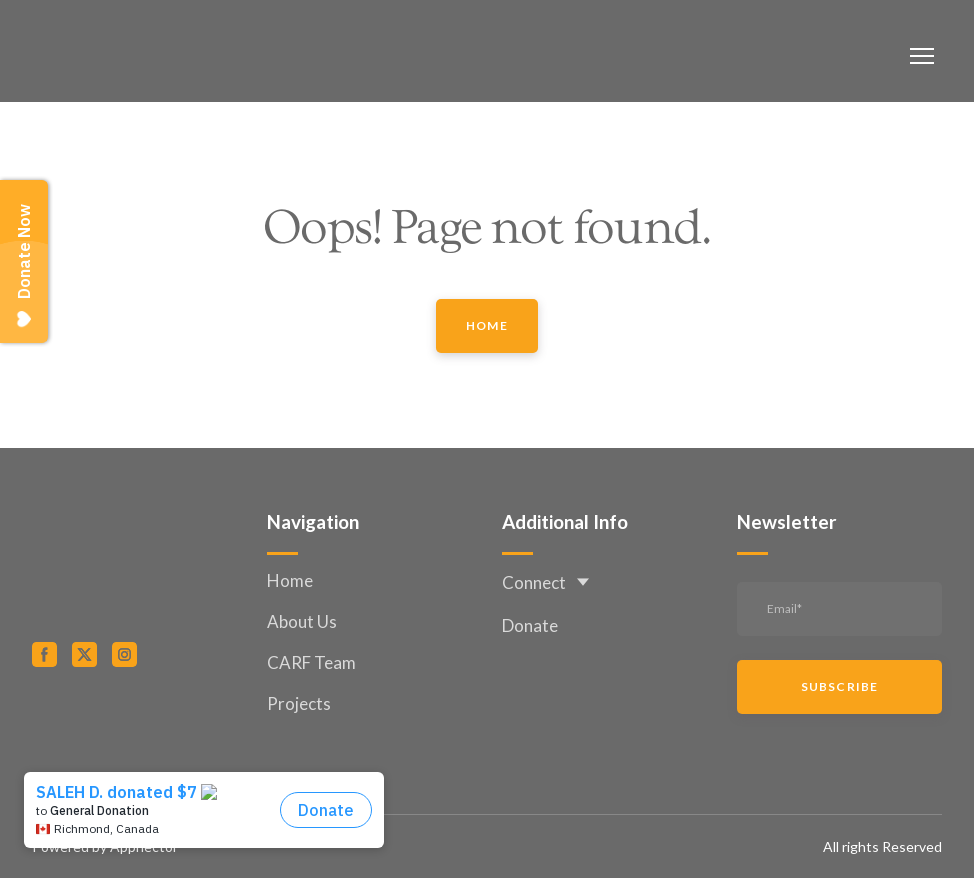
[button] (487, 326)
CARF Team (311, 662)
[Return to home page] (112, 56)
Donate (530, 625)
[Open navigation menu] (922, 56)
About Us (302, 621)
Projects (299, 703)
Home (290, 580)
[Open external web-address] (134, 726)
